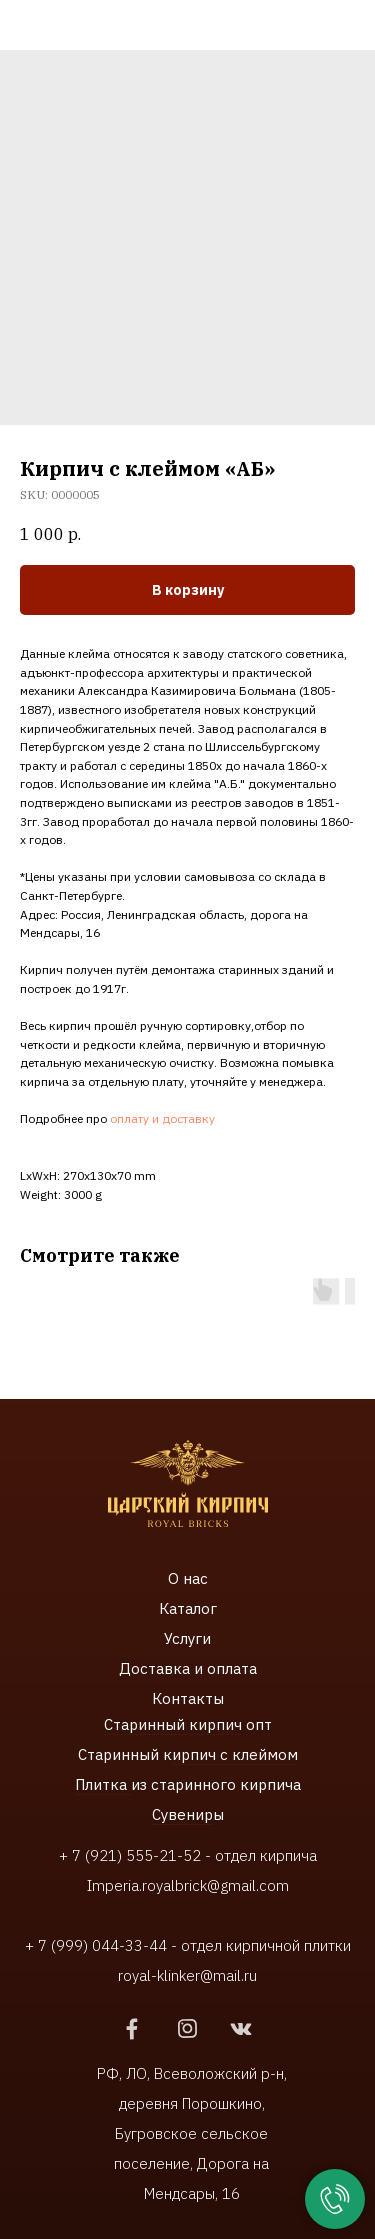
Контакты (188, 1698)
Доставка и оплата (188, 1668)
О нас (188, 1578)
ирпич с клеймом (235, 1754)
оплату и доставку (162, 1118)
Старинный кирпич (173, 1724)
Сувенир (182, 1814)
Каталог (188, 1608)
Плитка (103, 1784)
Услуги (187, 1638)
